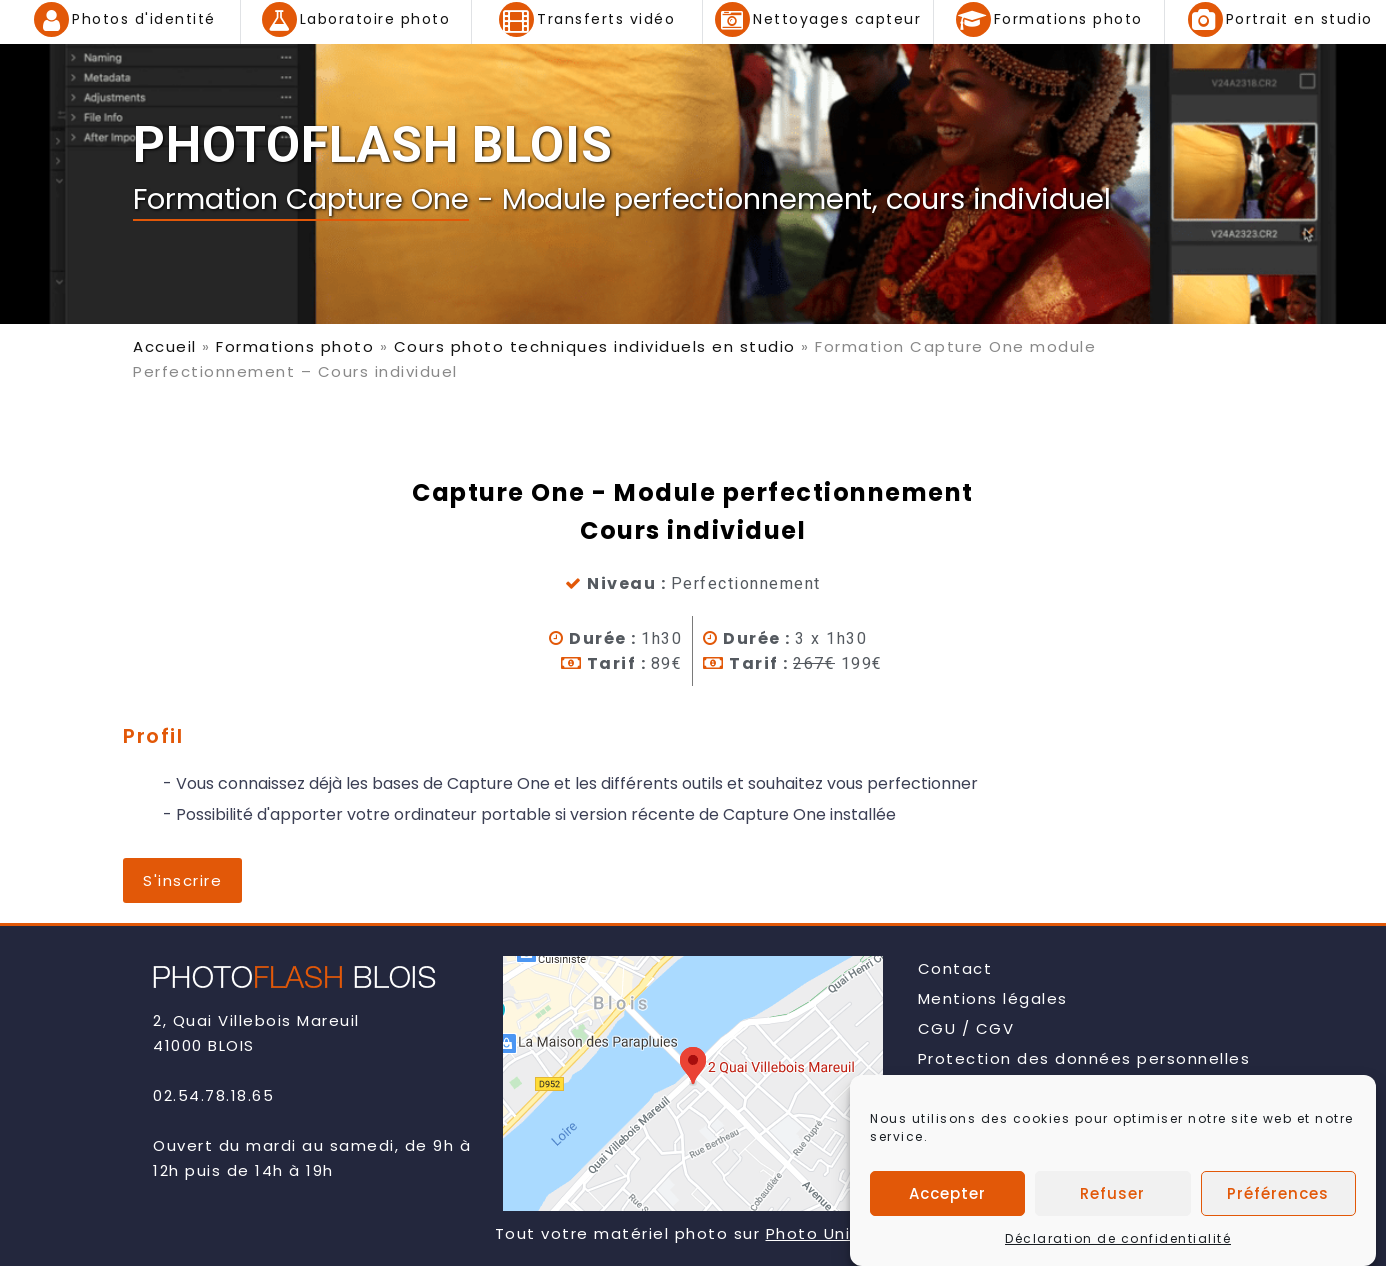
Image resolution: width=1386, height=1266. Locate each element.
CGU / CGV (966, 1028)
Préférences (1278, 1199)
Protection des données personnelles (1084, 1058)
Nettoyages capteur (837, 19)
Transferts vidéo (606, 19)
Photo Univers (827, 1233)
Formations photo (1068, 19)
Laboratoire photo (375, 19)
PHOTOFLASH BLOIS (373, 145)
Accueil (165, 346)
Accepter (947, 1199)
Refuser (1112, 1199)
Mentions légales (993, 998)
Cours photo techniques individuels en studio (595, 346)
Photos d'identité (144, 19)
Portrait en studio (1299, 19)
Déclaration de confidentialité (1118, 1245)
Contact (955, 968)
